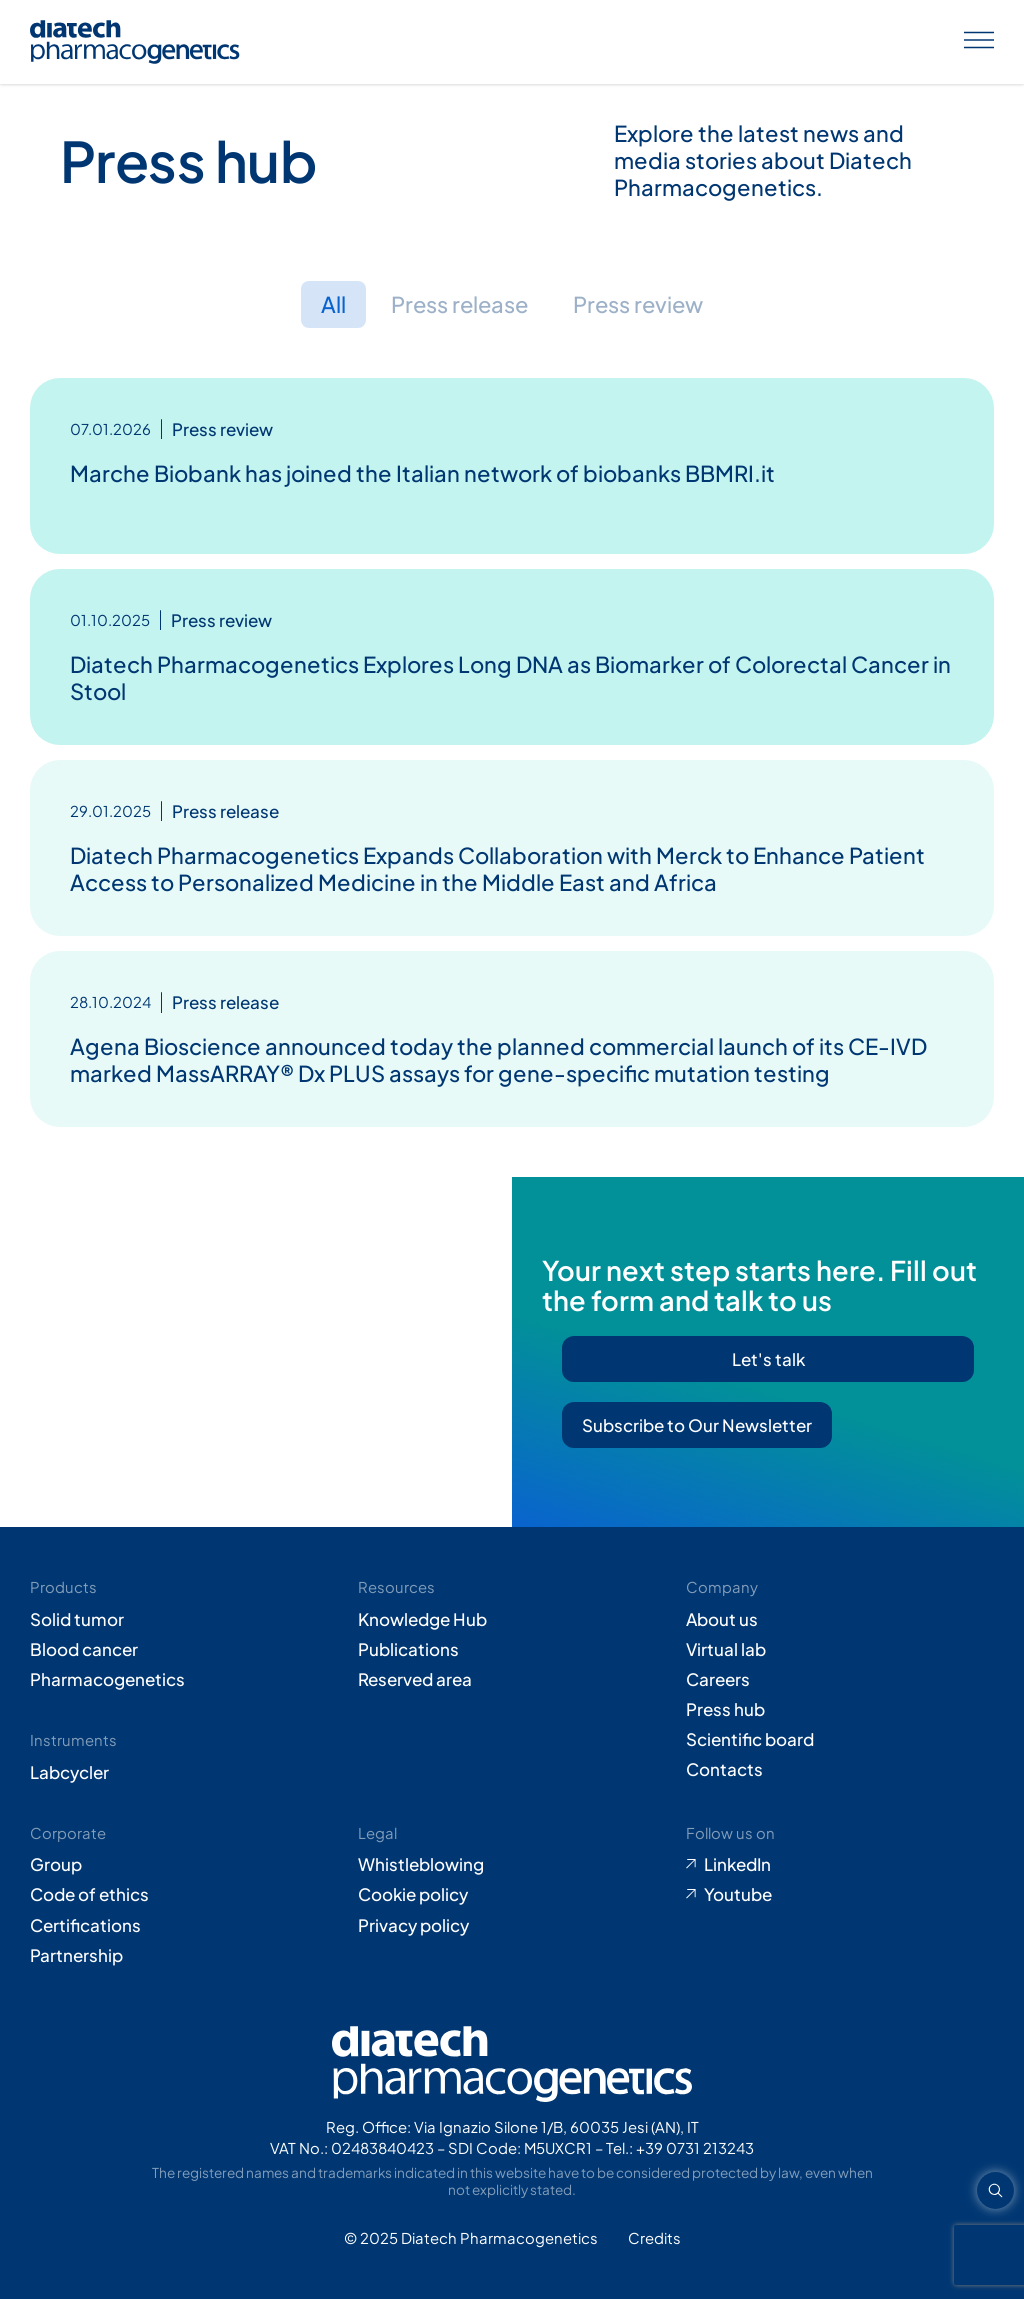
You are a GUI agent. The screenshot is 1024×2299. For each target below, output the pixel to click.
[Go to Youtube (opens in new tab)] (840, 1894)
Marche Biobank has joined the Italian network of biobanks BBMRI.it (422, 473)
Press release (458, 304)
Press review (640, 304)
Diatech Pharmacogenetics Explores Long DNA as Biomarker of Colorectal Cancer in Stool (510, 677)
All (330, 304)
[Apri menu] (979, 42)
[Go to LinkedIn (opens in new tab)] (840, 1864)
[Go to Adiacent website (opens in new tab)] (654, 2238)
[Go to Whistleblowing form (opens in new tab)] (512, 1864)
